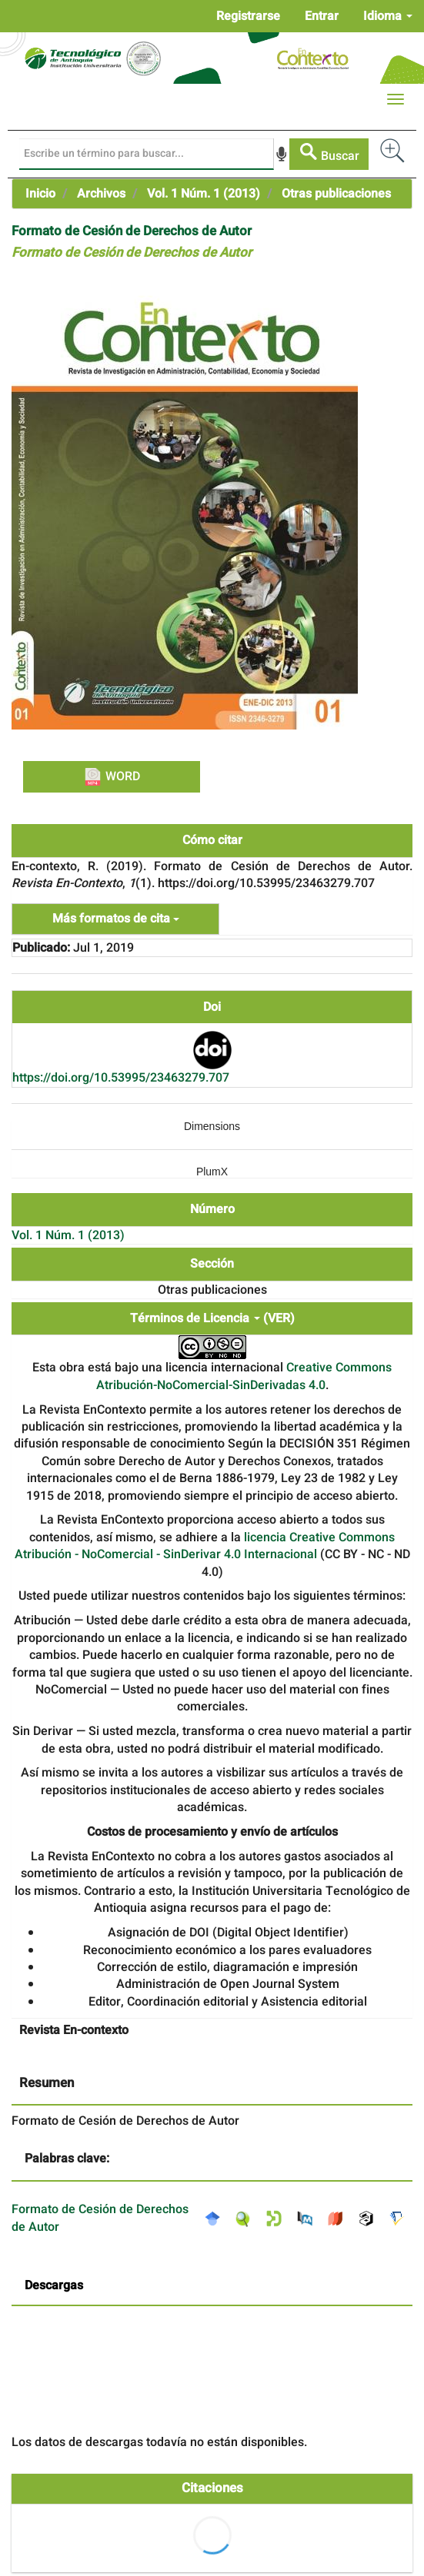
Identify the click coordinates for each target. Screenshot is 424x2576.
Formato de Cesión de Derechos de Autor (100, 2218)
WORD (111, 776)
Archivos (101, 193)
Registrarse (248, 16)
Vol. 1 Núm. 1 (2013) (203, 193)
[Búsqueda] (146, 153)
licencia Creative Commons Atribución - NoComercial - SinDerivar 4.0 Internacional (205, 1546)
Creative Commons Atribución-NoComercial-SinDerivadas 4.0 (244, 1376)
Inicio (40, 193)
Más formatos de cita (115, 918)
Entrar (322, 16)
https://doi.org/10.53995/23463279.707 (120, 1078)
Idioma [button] (387, 16)
